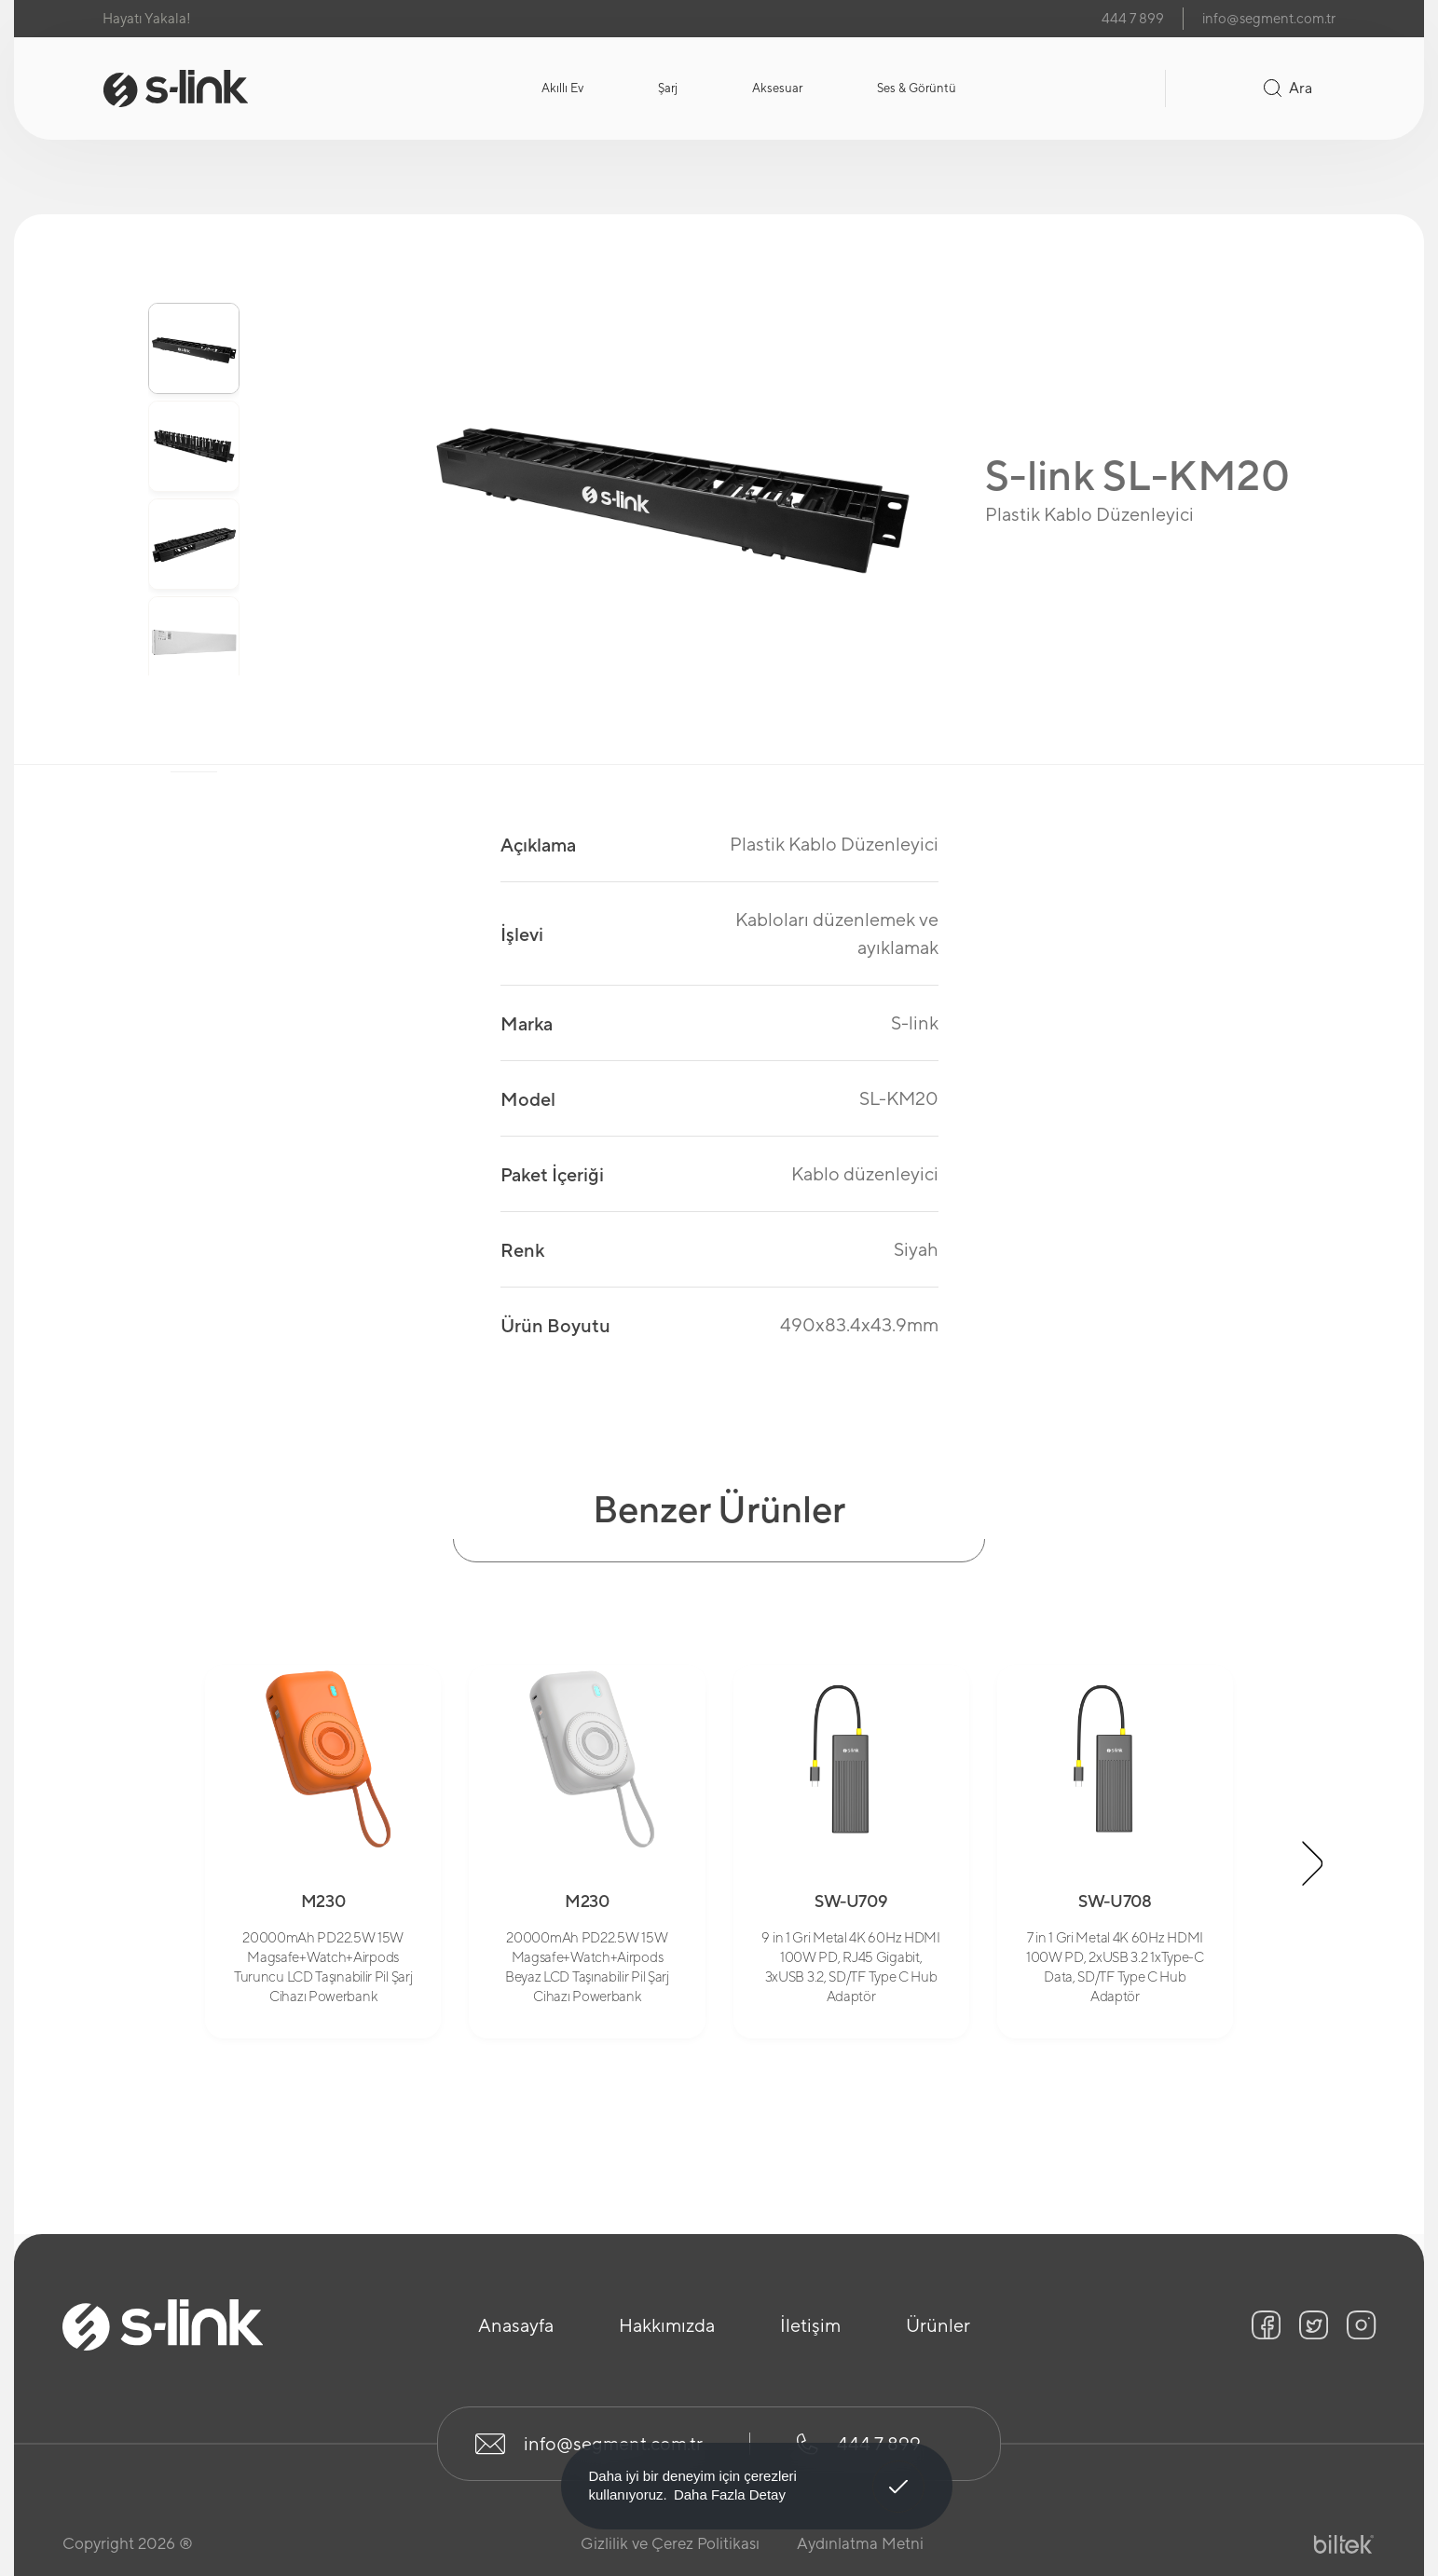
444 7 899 (1133, 18)
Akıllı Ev (562, 88)
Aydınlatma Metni (860, 2543)
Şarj (668, 88)
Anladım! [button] (898, 2472)
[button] (1313, 1863)
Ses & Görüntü (916, 88)
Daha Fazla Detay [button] (730, 2494)
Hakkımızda (667, 2325)
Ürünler (938, 2325)
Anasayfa (516, 2325)
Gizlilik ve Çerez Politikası (670, 2543)
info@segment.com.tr (1268, 18)
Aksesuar (777, 88)
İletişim (810, 2325)
